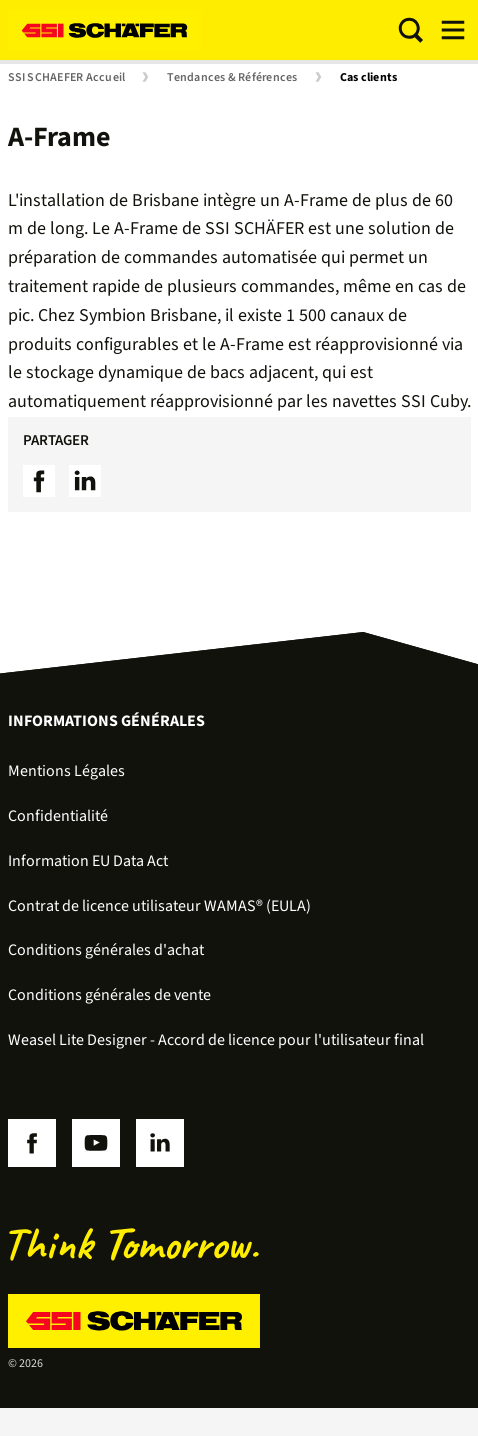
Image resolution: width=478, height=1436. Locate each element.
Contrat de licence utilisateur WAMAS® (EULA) (159, 906)
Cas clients (369, 78)
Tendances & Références (232, 78)
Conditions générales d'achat (106, 950)
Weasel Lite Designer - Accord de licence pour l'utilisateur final (216, 1040)
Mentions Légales (66, 771)
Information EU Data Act (88, 861)
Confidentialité (58, 816)
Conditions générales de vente (109, 995)
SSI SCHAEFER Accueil (67, 78)
